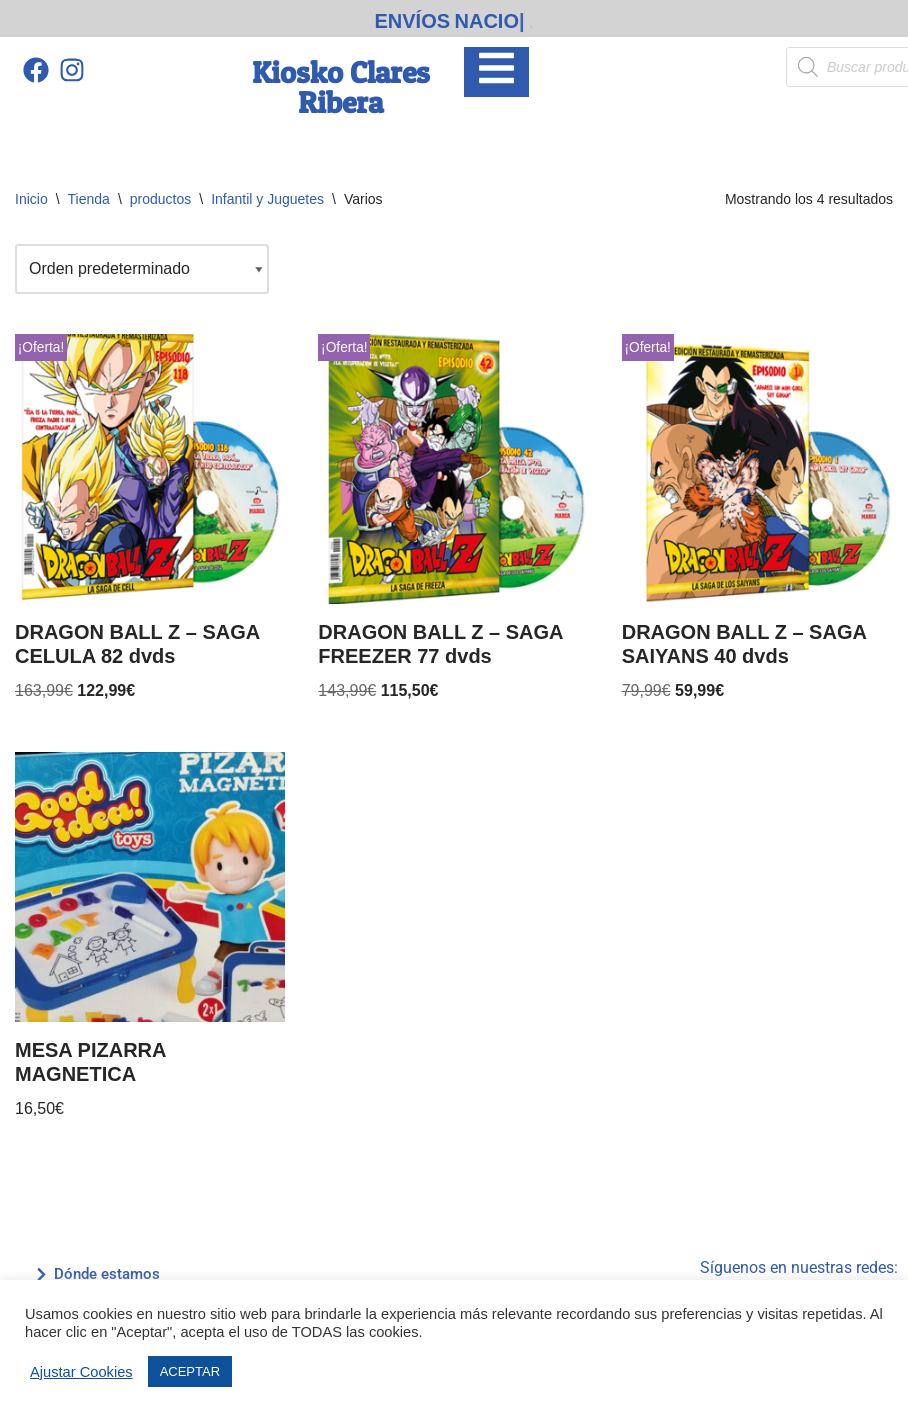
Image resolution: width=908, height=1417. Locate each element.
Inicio (31, 199)
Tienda (89, 199)
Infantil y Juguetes (267, 199)
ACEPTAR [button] (190, 1371)
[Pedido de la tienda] (142, 269)
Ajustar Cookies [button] (81, 1372)
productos (160, 199)
